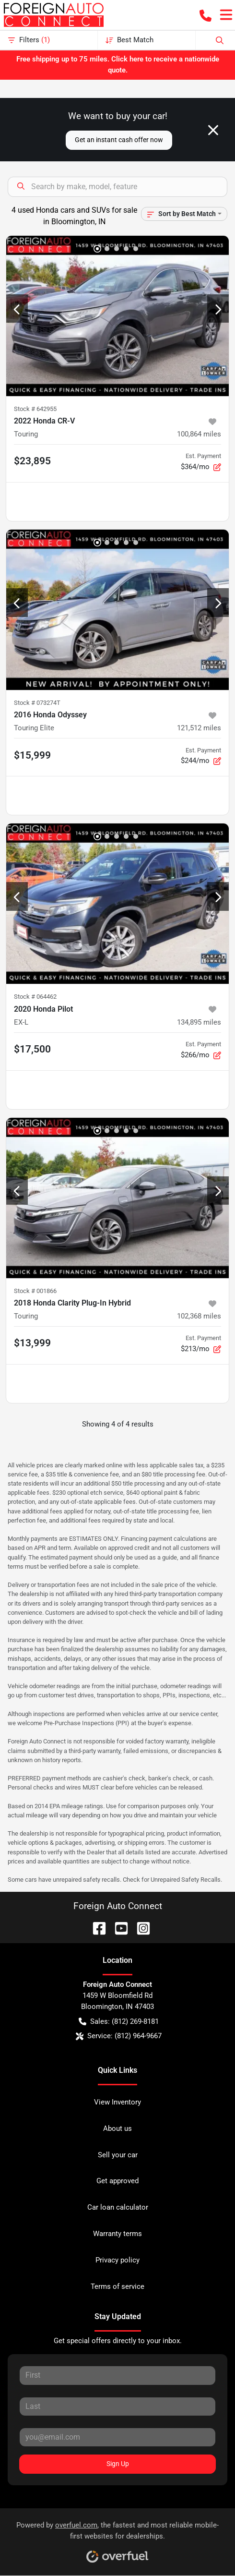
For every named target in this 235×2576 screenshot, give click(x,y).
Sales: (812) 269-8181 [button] (119, 2021)
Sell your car (118, 2155)
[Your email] (117, 2437)
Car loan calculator (117, 2207)
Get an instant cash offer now (119, 140)
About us (117, 2128)
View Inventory (117, 2102)
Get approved (117, 2181)
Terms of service (117, 2286)
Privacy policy (117, 2260)
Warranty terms (117, 2233)
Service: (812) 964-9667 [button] (119, 2036)
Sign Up (117, 2463)
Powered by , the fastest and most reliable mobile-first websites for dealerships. (117, 2539)
